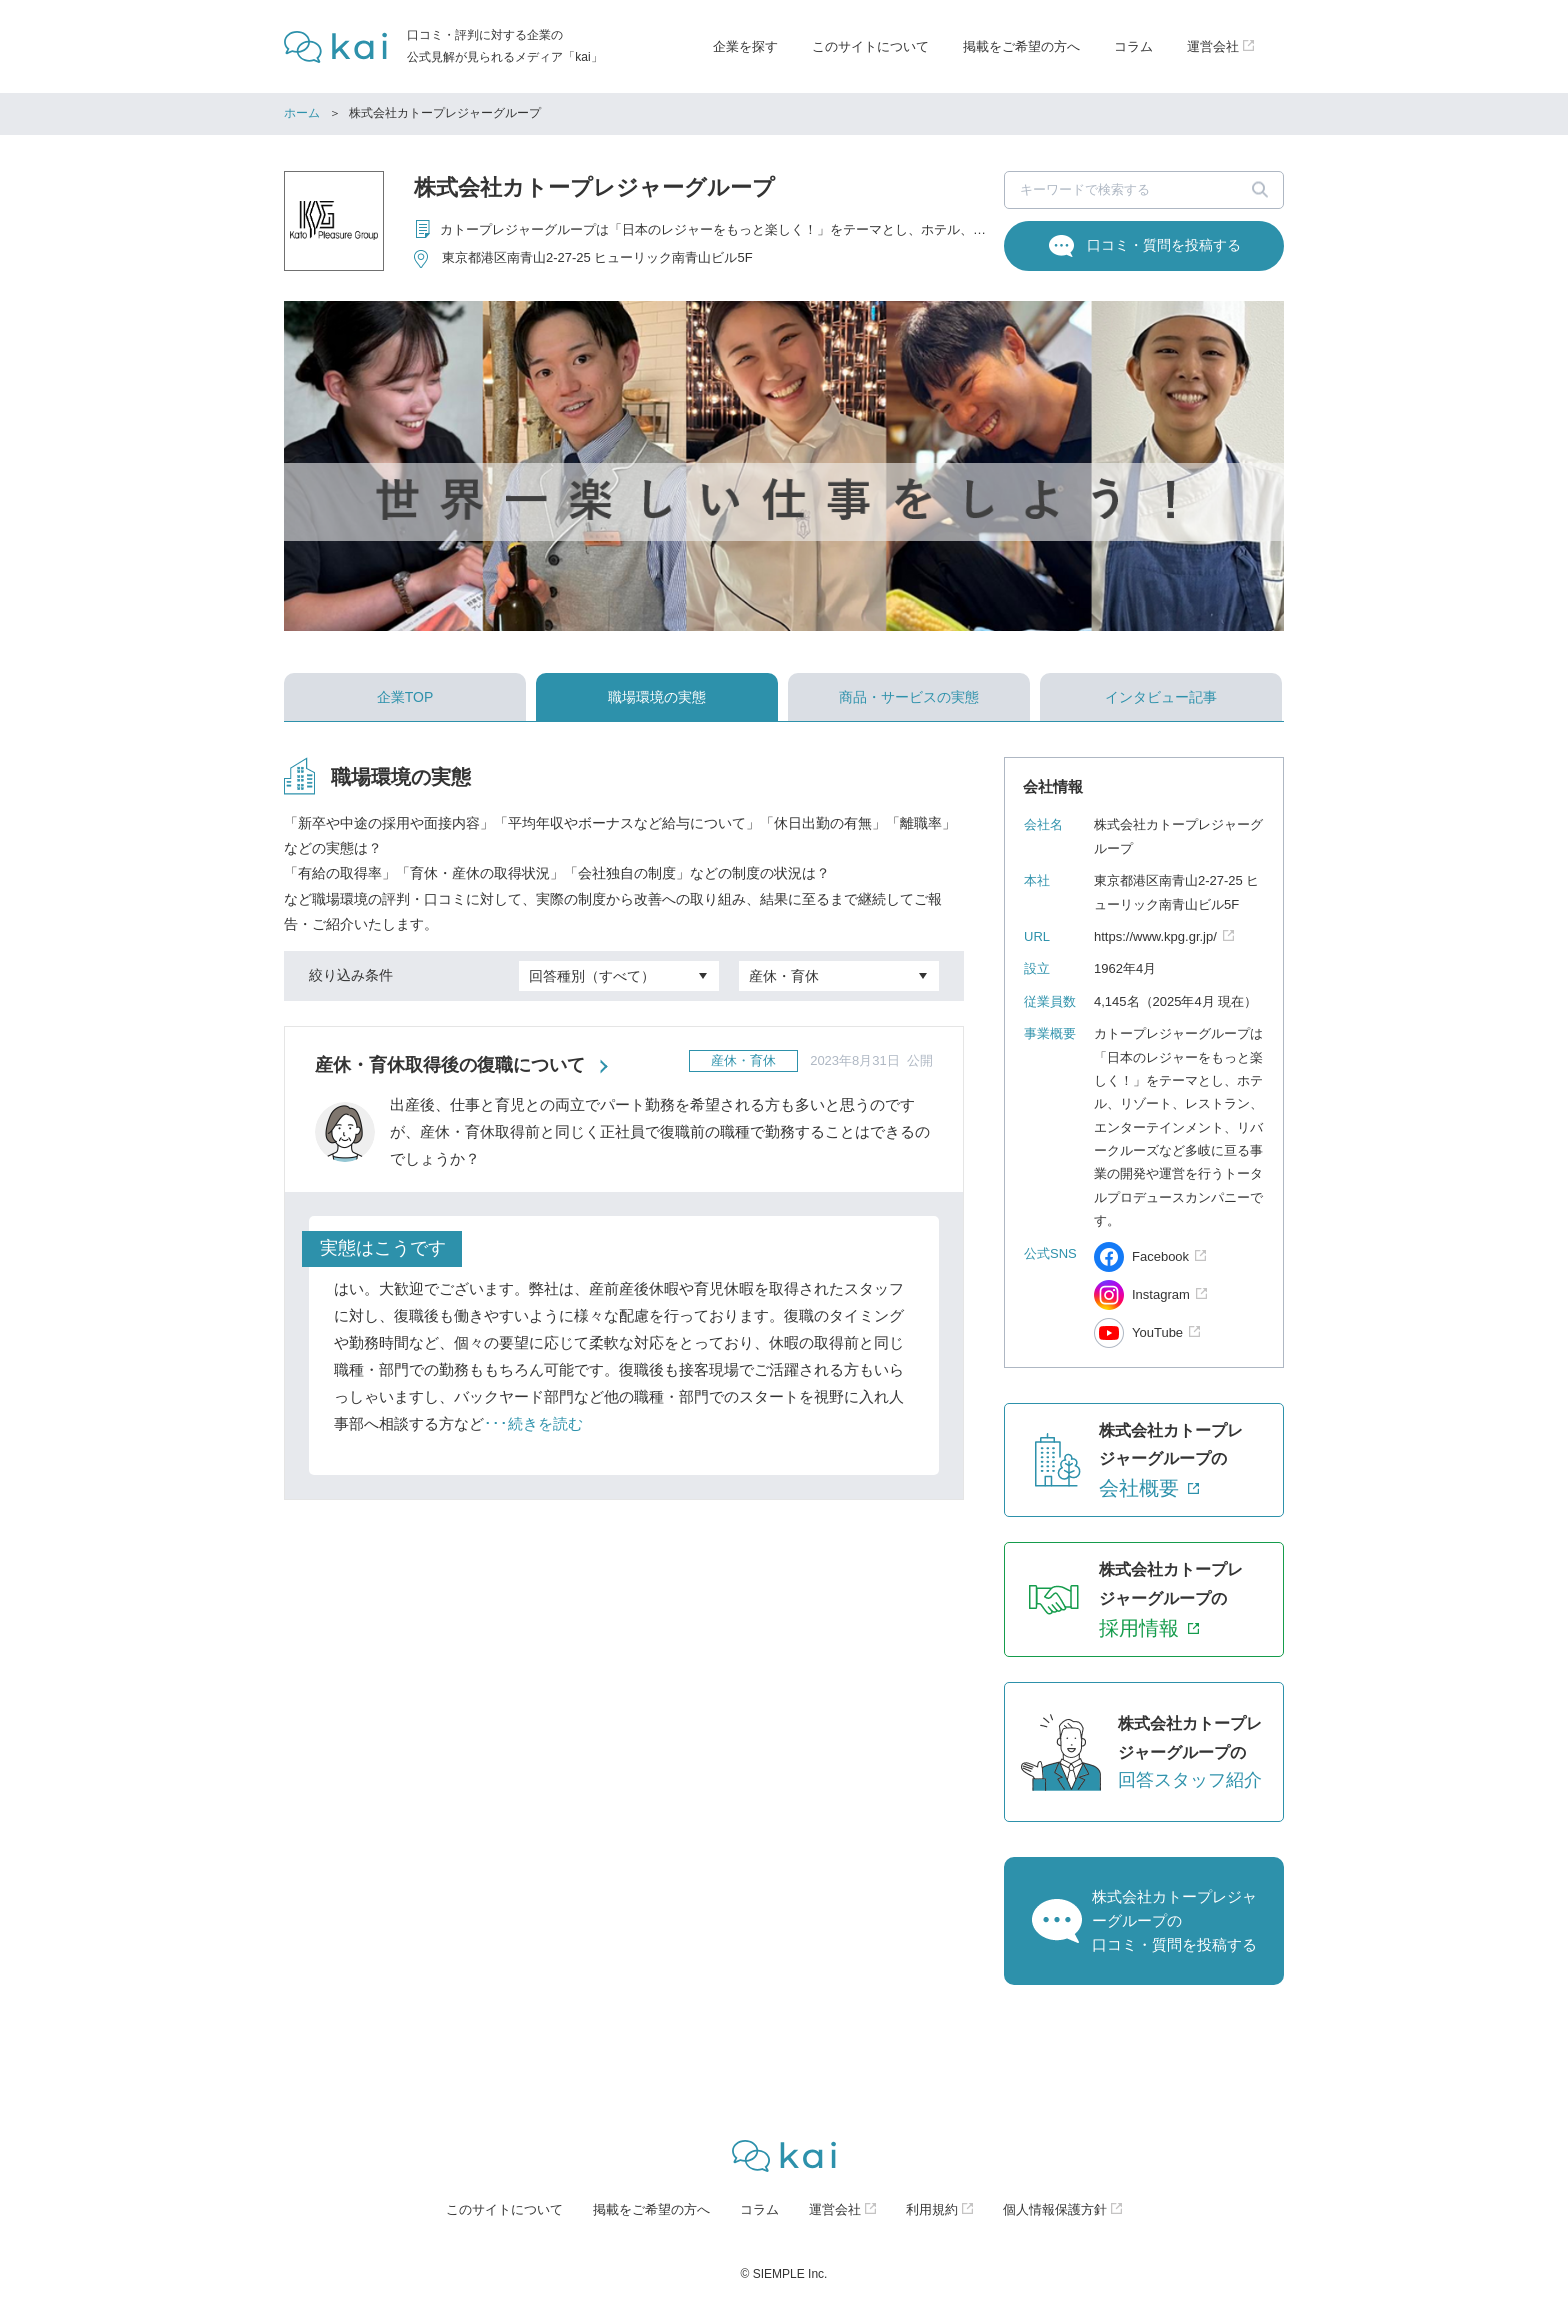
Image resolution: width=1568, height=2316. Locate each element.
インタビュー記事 (1161, 697)
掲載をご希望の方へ (1021, 46)
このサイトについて (870, 46)
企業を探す (745, 46)
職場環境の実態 (657, 697)
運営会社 (835, 2209)
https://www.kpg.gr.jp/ (1155, 936)
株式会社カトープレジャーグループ (594, 187)
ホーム (302, 113)
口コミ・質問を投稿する (1164, 245)
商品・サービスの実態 (909, 697)
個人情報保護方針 (1055, 2209)
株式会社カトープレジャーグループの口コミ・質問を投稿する (1174, 1920)
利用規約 (932, 2209)
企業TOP (405, 697)
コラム (1133, 46)
